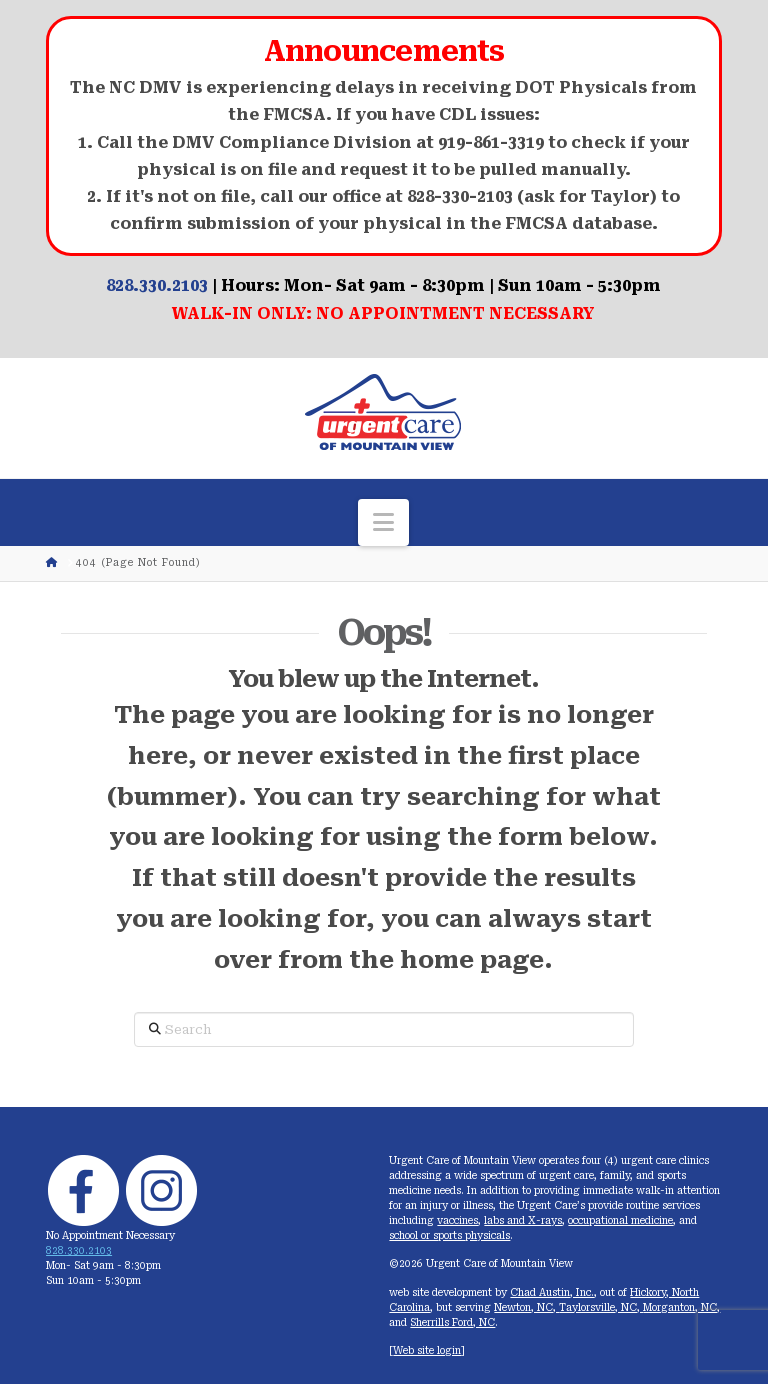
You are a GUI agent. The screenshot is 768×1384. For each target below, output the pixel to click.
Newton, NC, (526, 1307)
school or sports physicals (449, 1235)
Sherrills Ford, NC (452, 1322)
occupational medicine (620, 1220)
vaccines (457, 1220)
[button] (383, 522)
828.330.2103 (157, 285)
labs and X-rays (523, 1220)
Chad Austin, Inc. (552, 1292)
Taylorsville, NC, (601, 1307)
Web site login (427, 1350)
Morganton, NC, (681, 1307)
